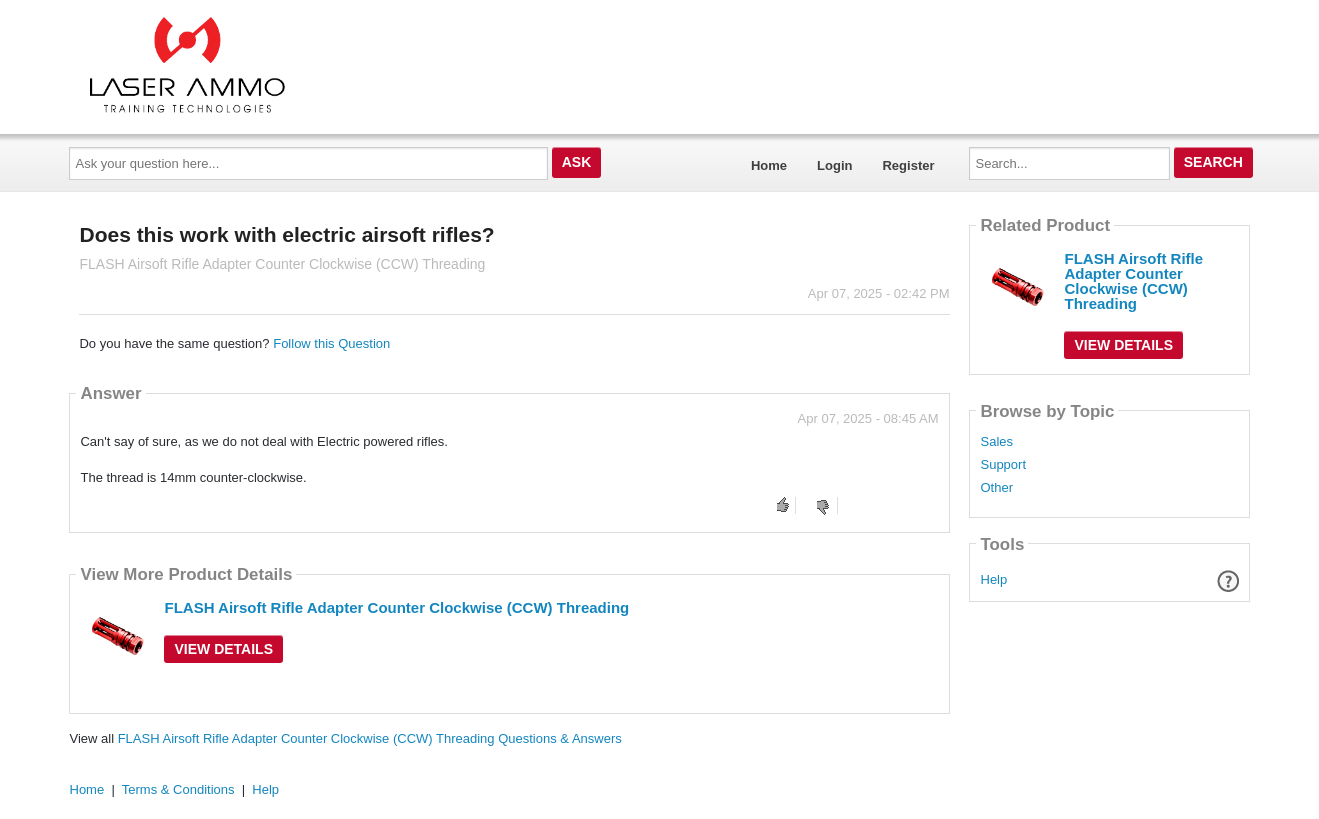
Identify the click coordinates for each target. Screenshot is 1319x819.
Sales (996, 442)
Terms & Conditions (178, 789)
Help (994, 579)
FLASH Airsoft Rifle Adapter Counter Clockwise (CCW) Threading (396, 607)
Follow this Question (331, 343)
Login (834, 165)
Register (908, 165)
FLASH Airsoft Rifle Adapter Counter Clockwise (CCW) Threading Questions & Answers (370, 738)
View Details (223, 649)
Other (996, 488)
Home (769, 165)
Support (1003, 465)
